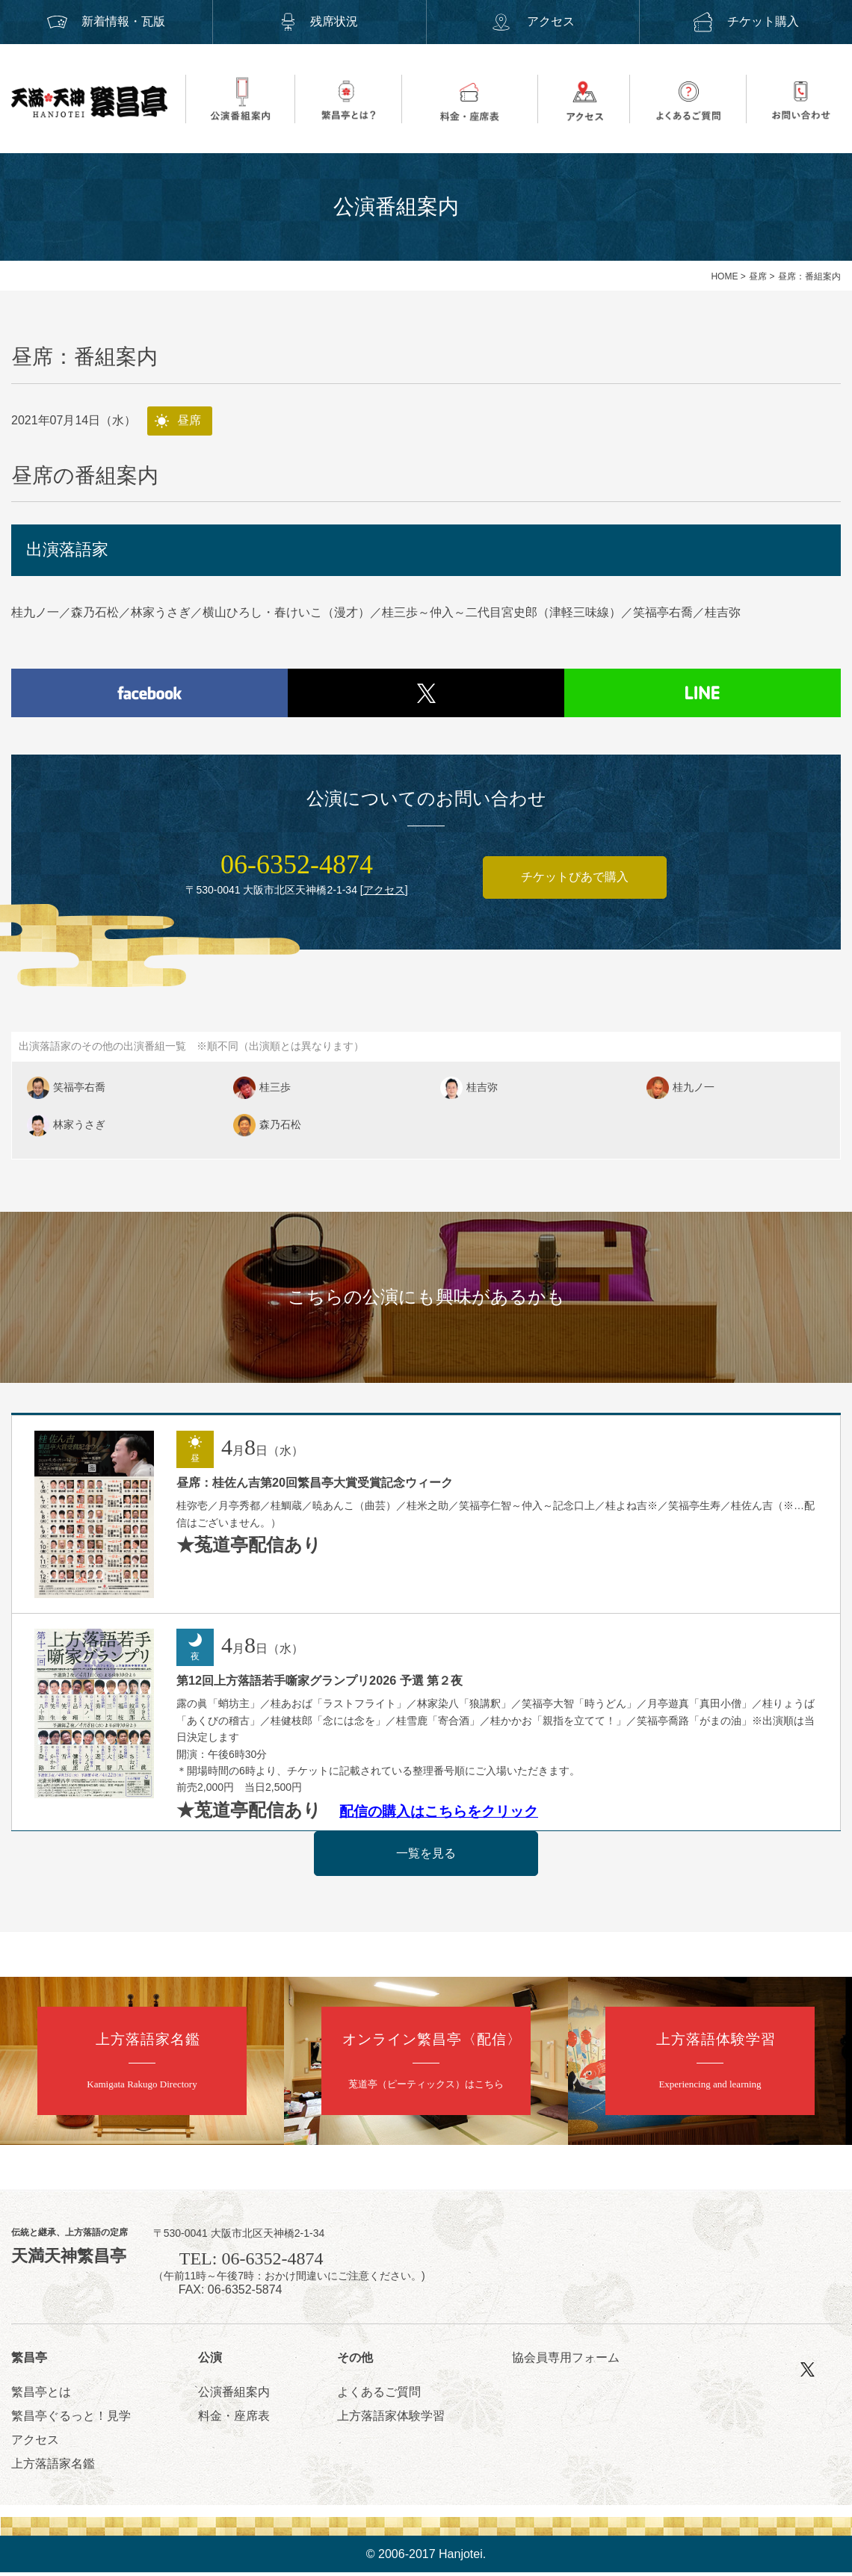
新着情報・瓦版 (106, 21)
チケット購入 (746, 21)
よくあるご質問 (379, 2394)
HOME (724, 276)
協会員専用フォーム (566, 2360)
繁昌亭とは (41, 2394)
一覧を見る (426, 1856)
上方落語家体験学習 (391, 2418)
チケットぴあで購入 (575, 880)
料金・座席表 (234, 2418)
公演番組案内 (234, 2394)
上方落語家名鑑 (53, 2466)
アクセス (532, 21)
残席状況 (319, 21)
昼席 (758, 276)
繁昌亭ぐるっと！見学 (71, 2418)
